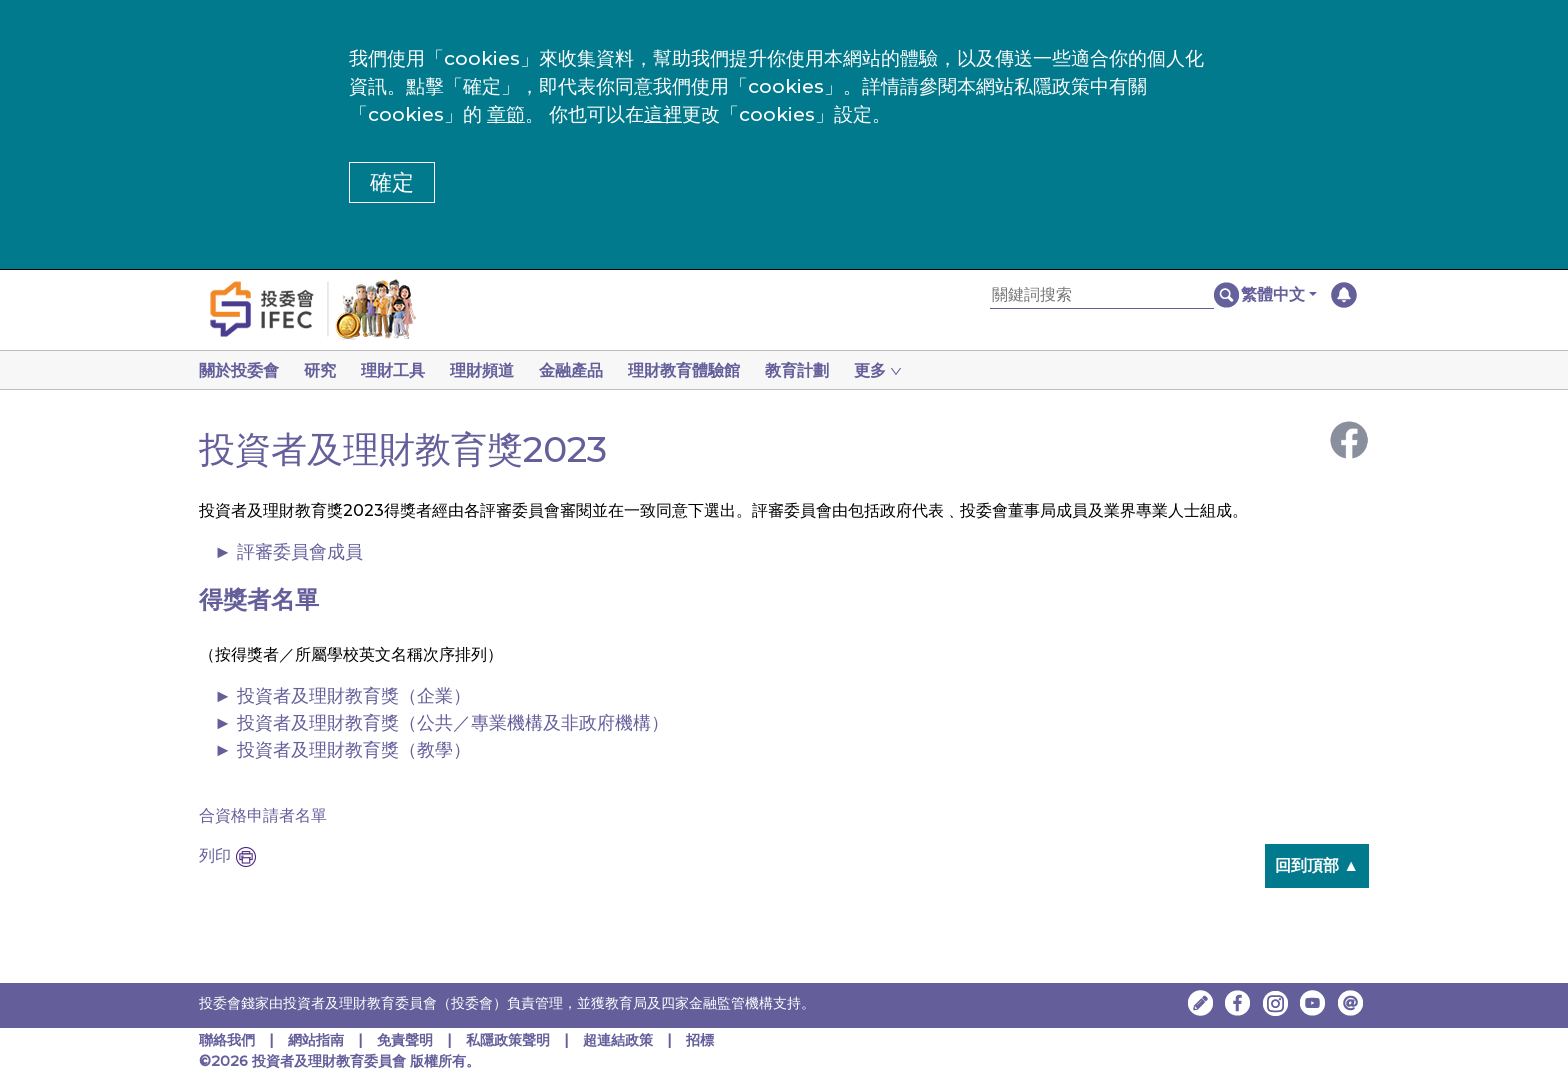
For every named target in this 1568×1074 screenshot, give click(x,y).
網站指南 (316, 1040)
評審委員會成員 (300, 552)
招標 (700, 1040)
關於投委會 (239, 370)
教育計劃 (821, 370)
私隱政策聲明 (510, 1040)
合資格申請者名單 (263, 815)
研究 (324, 370)
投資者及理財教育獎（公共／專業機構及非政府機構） (453, 723)
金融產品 (587, 370)
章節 (506, 114)
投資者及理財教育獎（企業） (354, 696)
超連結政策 (618, 1040)
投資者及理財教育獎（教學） (354, 750)
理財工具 (401, 370)
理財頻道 (494, 370)
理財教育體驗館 (704, 370)
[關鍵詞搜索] (1102, 295)
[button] (1279, 295)
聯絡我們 (227, 1040)
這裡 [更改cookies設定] (663, 114)
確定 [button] (392, 182)
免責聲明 (407, 1040)
